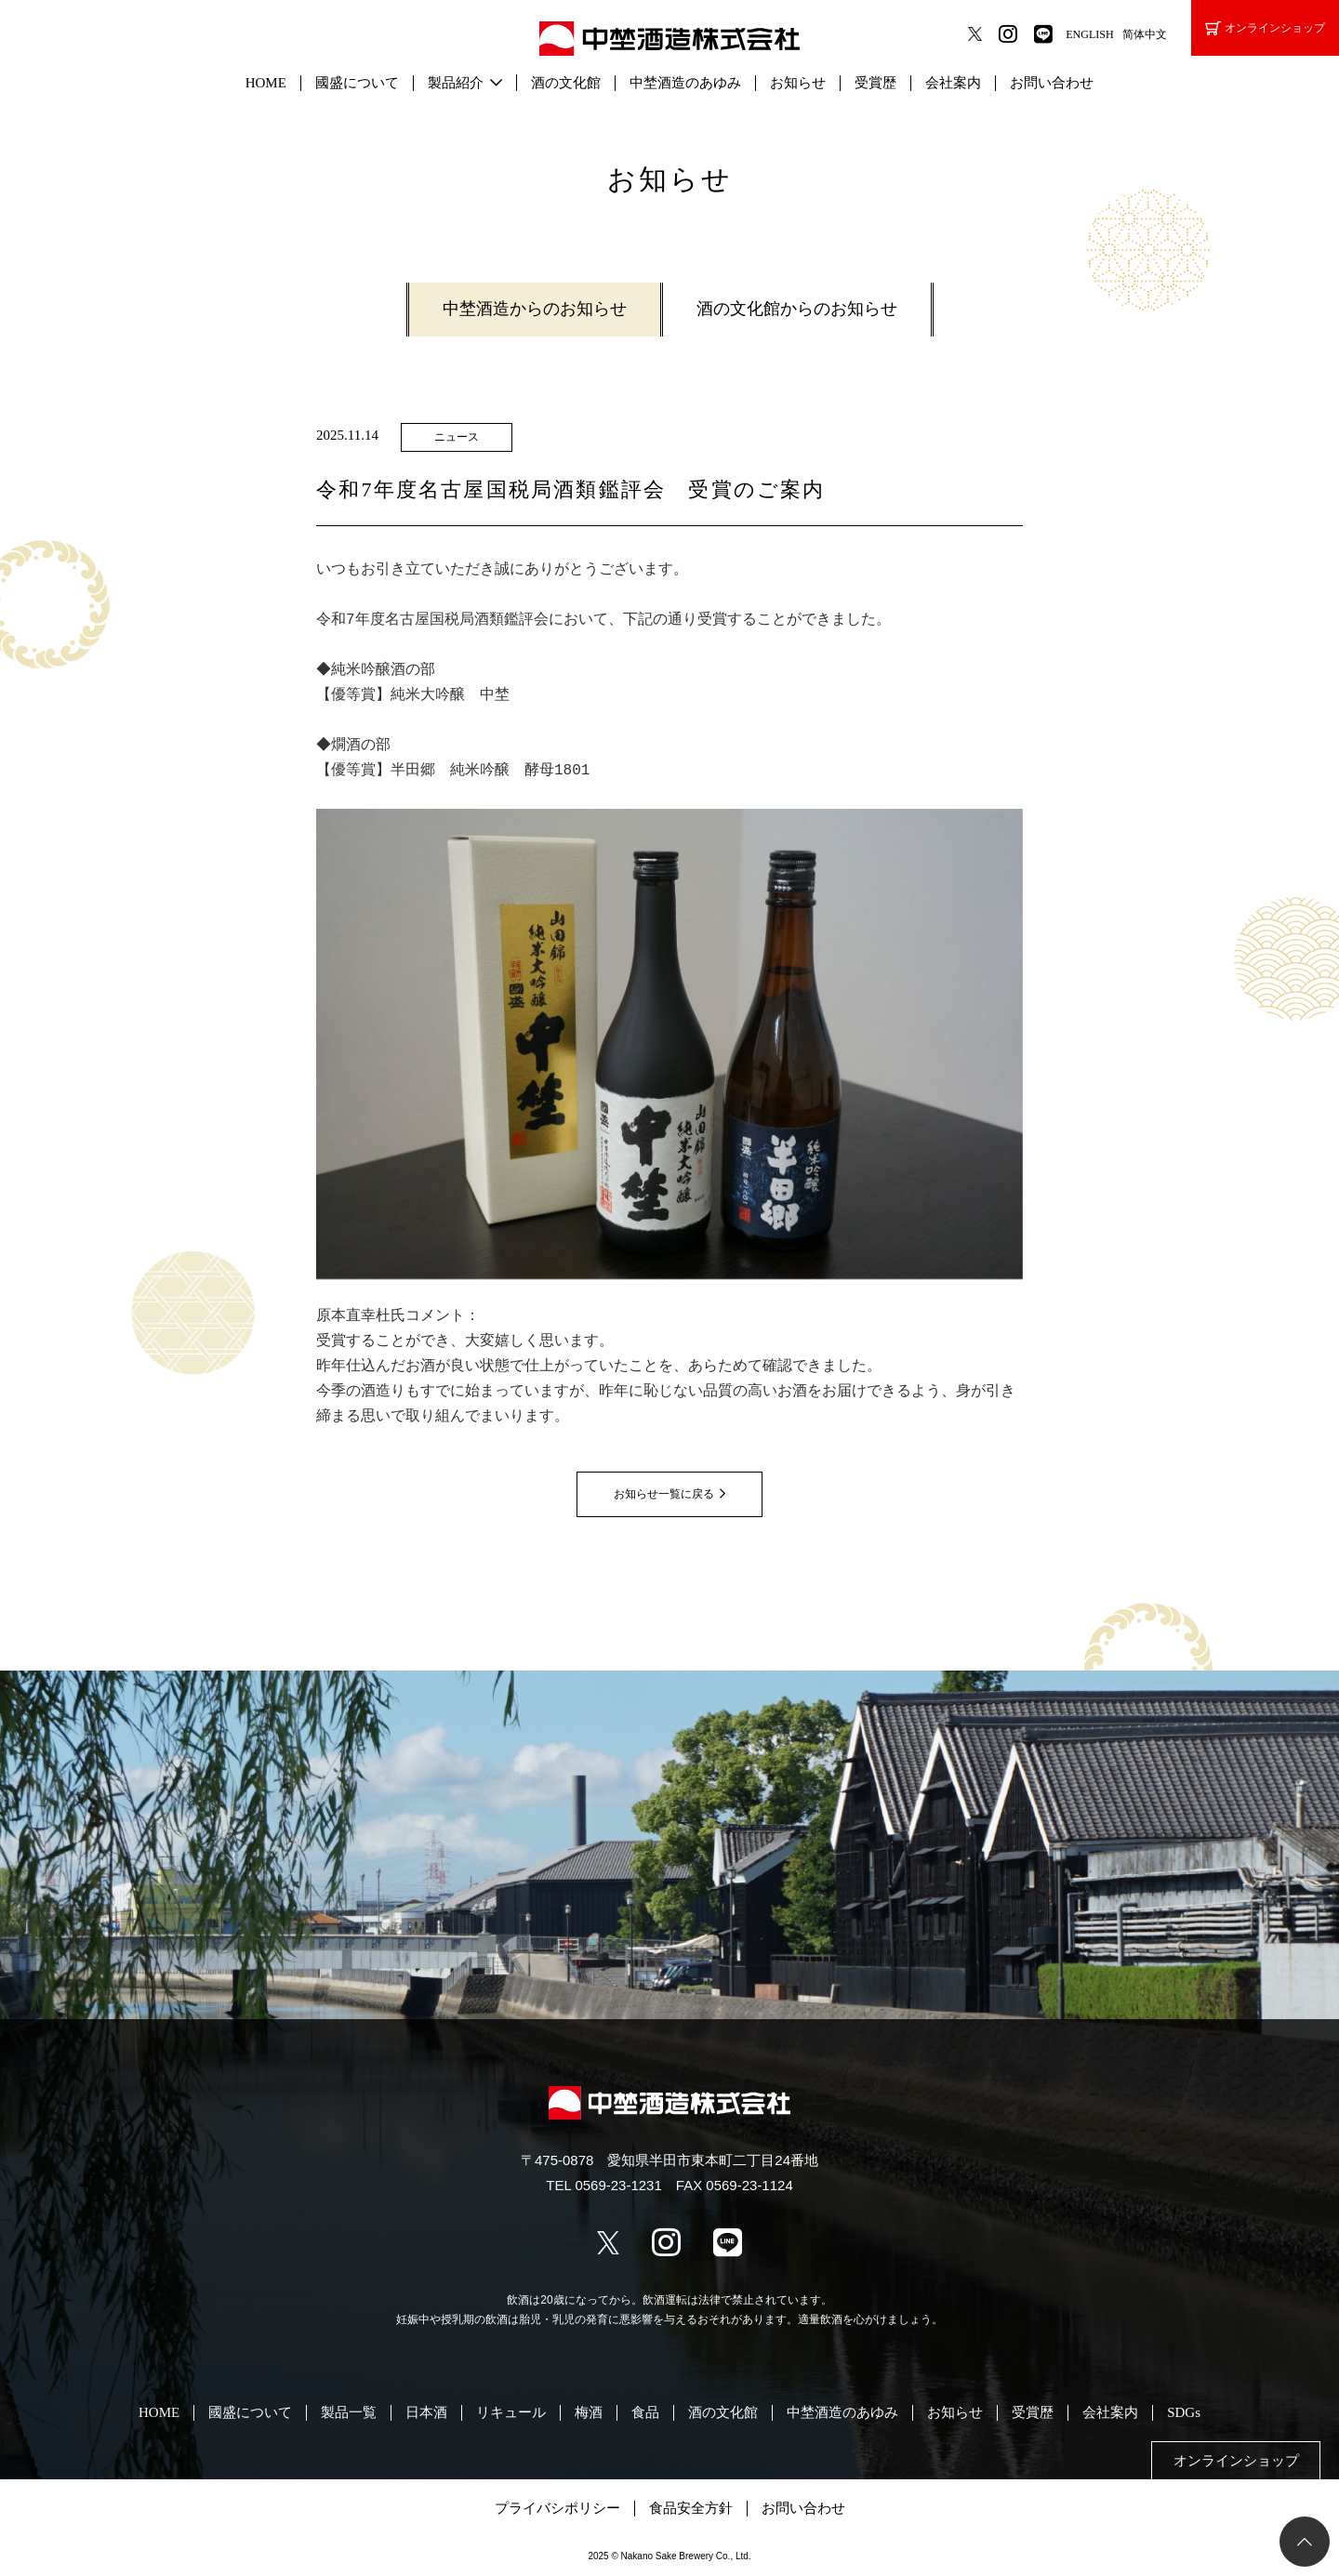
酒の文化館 (566, 82)
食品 (645, 2412)
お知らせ (798, 82)
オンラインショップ (1265, 28)
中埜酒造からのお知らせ (535, 308)
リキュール (511, 2412)
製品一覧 (349, 2412)
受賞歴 (875, 82)
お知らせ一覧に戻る (664, 1493)
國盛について (357, 82)
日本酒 (426, 2412)
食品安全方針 (691, 2508)
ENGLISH (1089, 34)
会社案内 (953, 82)
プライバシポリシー (557, 2508)
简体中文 (1144, 34)
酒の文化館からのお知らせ (796, 308)
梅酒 (589, 2412)
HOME (265, 82)
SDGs (1183, 2412)
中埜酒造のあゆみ (685, 82)
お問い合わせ (1052, 82)
